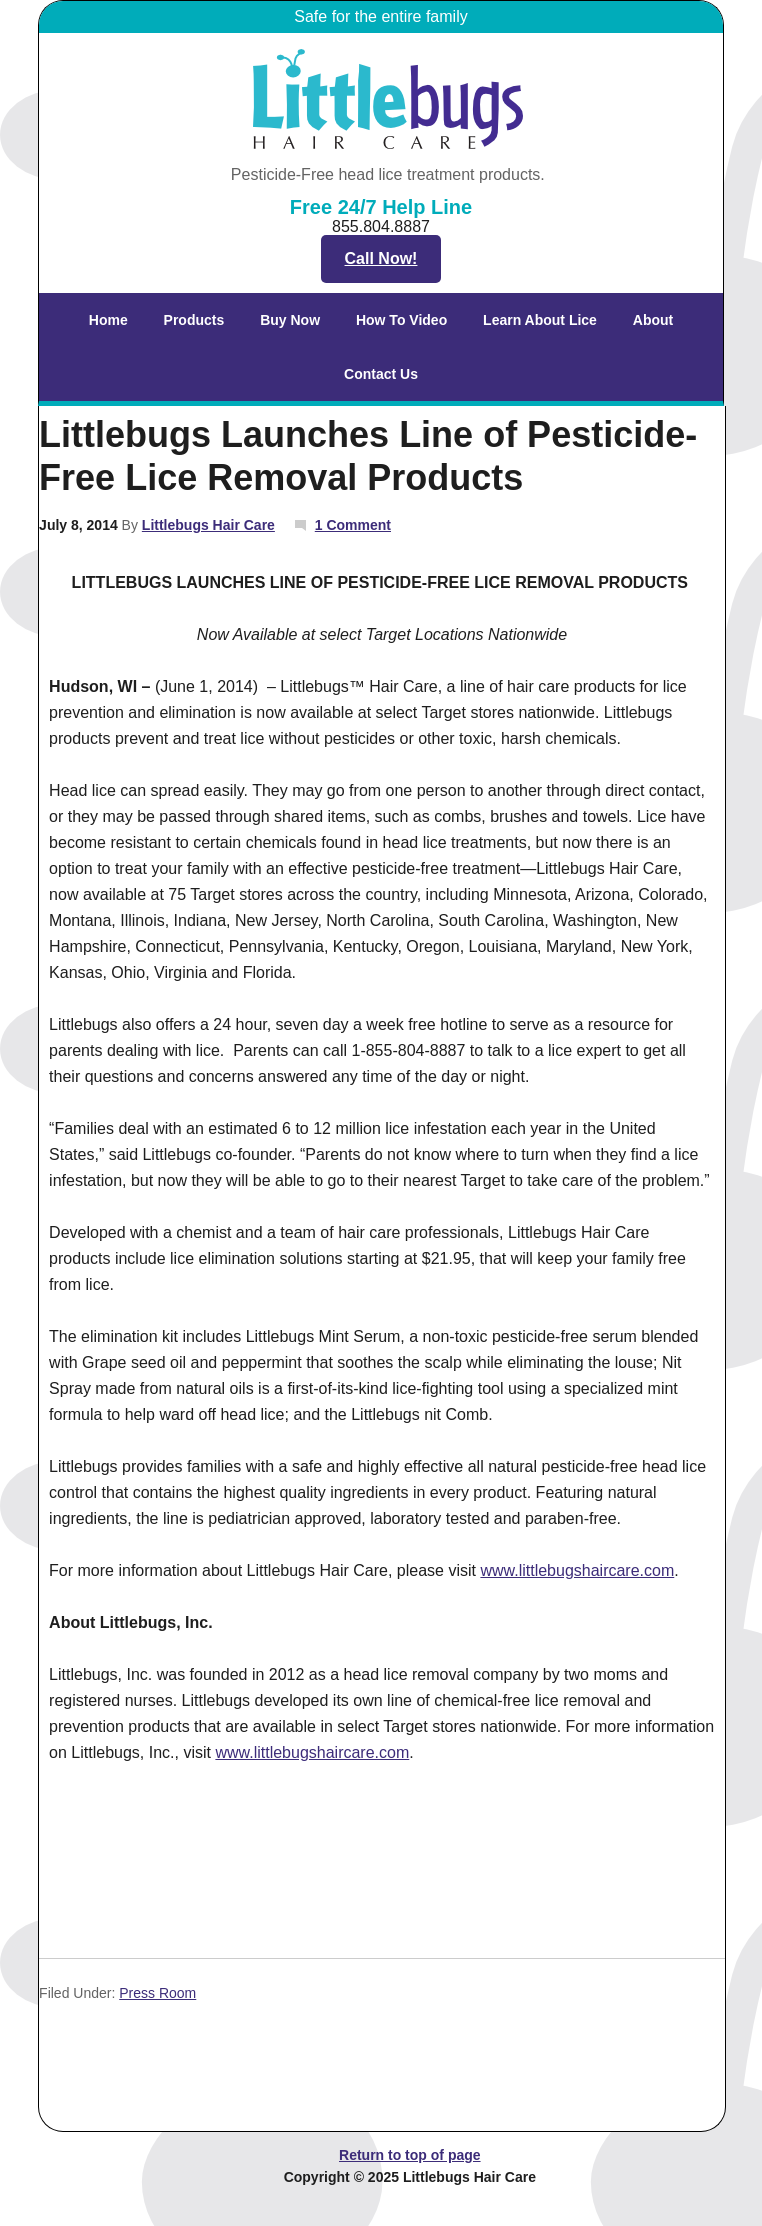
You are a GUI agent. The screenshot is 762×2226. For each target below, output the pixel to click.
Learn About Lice (532, 320)
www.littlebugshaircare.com (577, 1570)
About (645, 320)
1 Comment (353, 525)
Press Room (157, 1993)
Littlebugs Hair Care (208, 525)
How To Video (401, 320)
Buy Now (290, 320)
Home (108, 320)
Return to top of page (410, 2155)
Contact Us (381, 374)
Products (186, 320)
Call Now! (381, 258)
